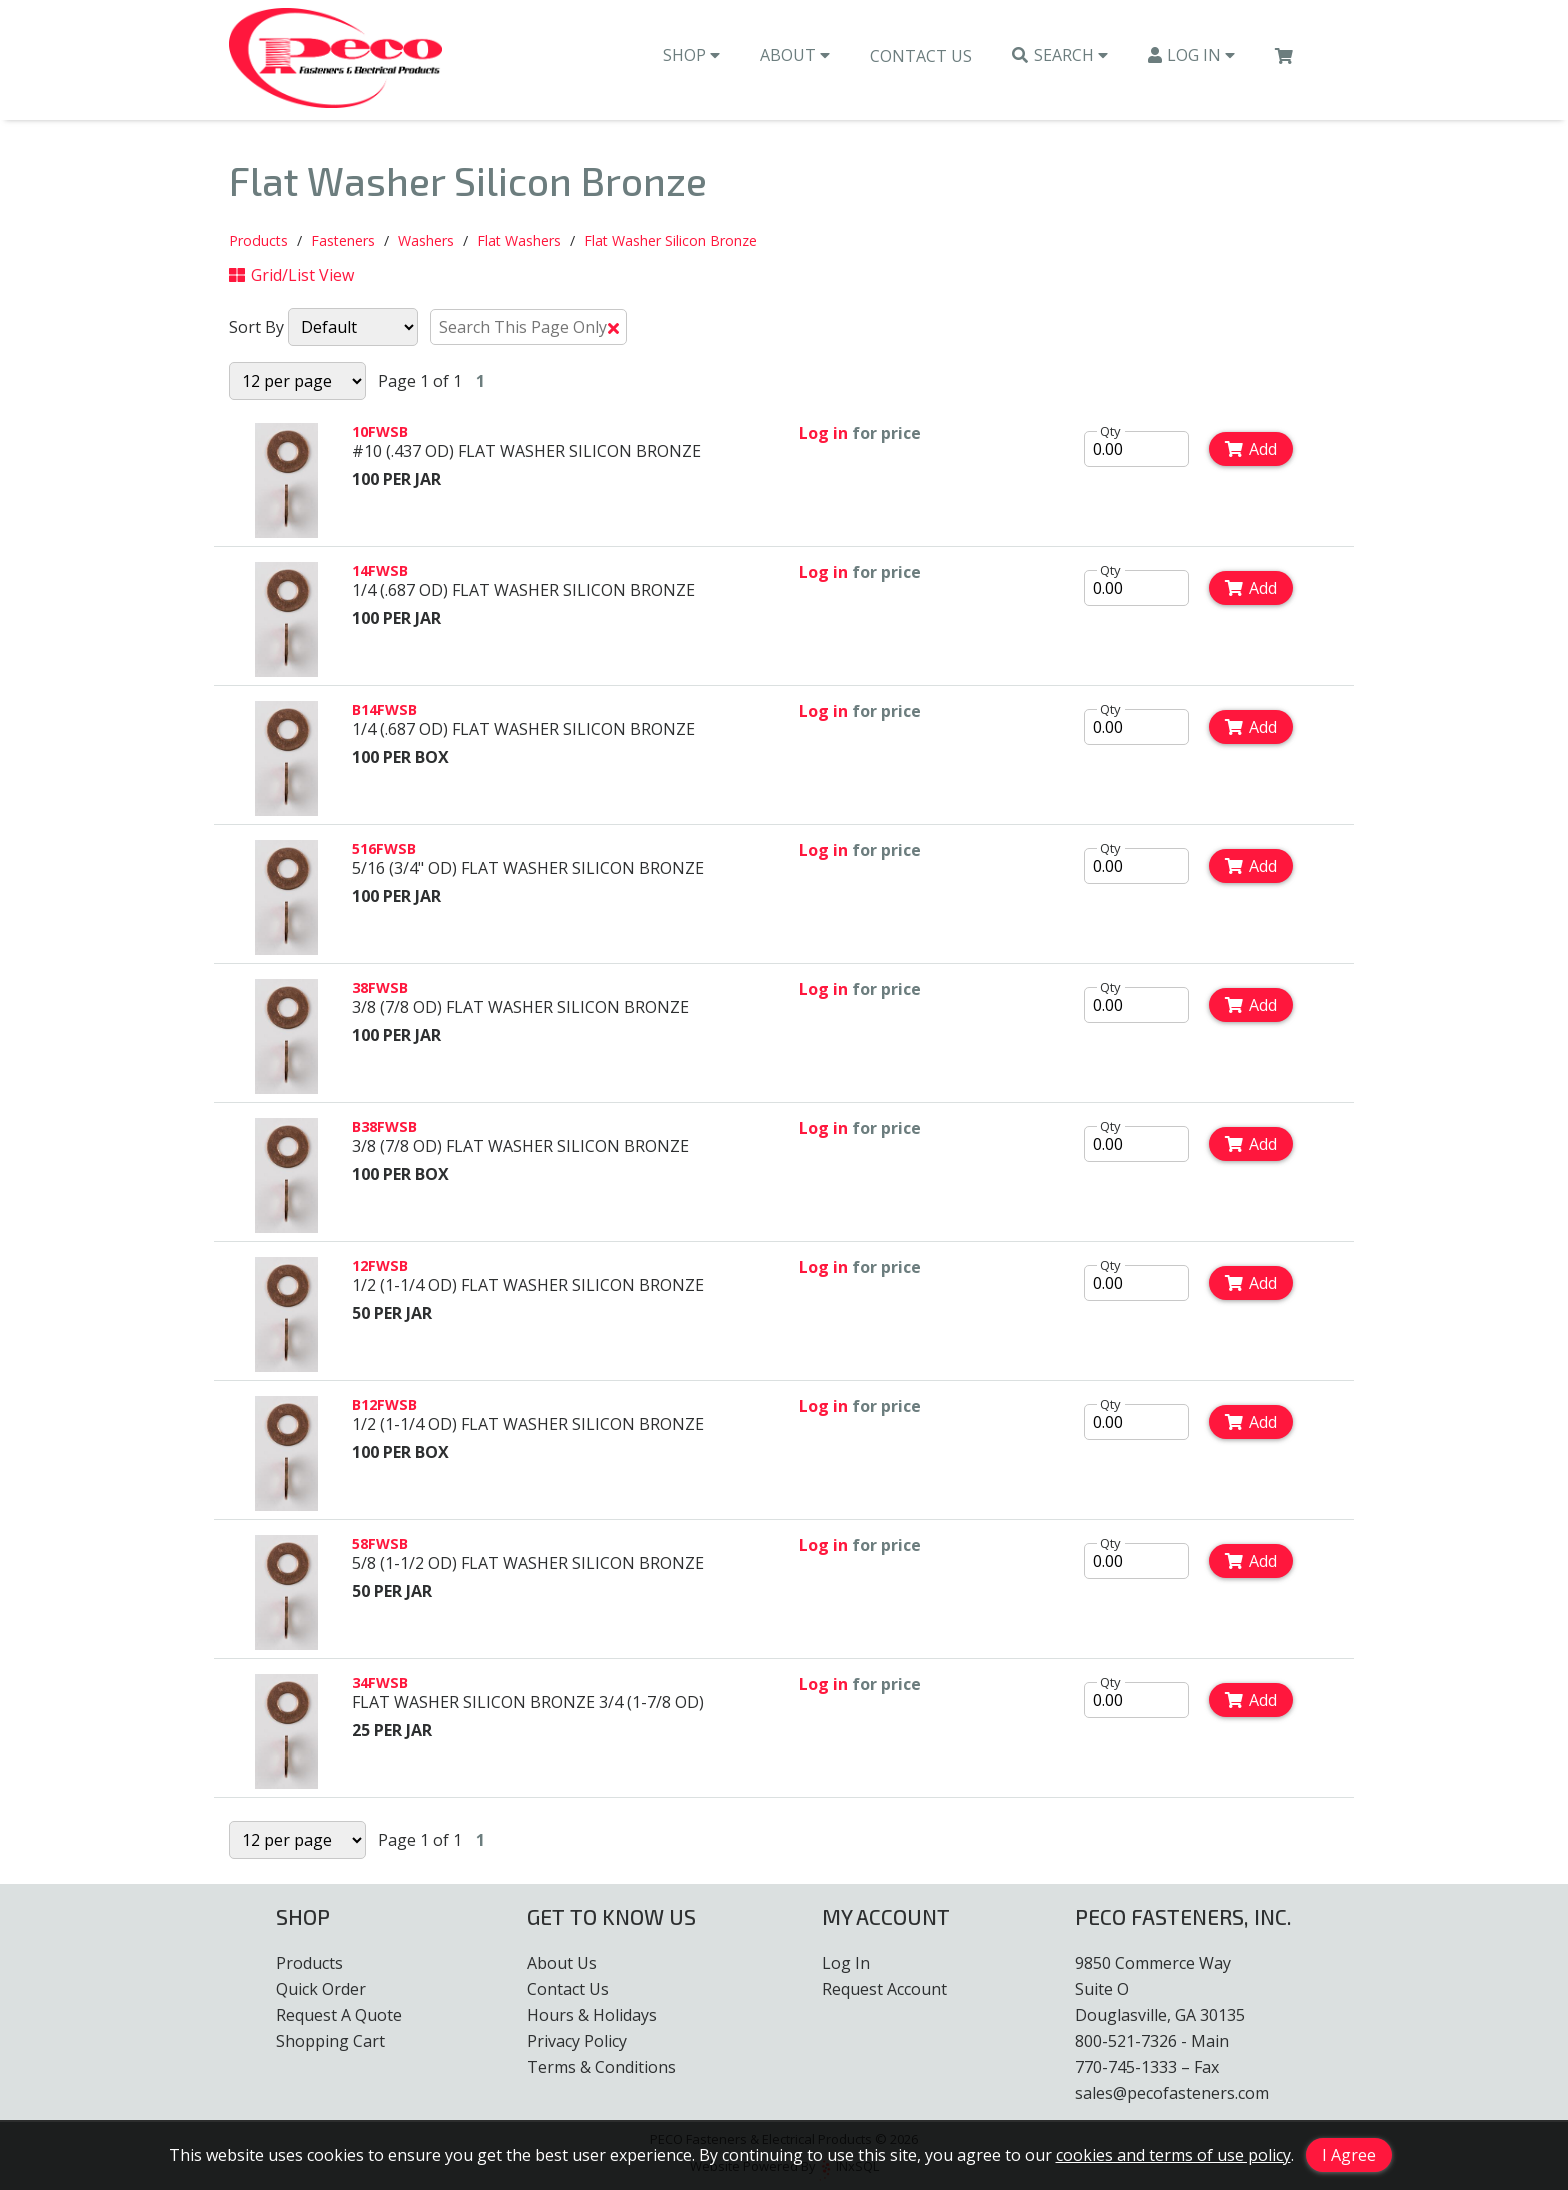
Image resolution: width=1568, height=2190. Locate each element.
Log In (1192, 61)
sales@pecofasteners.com (1172, 2093)
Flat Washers (519, 242)
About (795, 61)
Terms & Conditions (601, 2067)
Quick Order (321, 1989)
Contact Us (921, 62)
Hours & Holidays (592, 2015)
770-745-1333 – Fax (1147, 2067)
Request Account (884, 1989)
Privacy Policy (577, 2041)
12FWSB (380, 1267)
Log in (823, 435)
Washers (426, 242)
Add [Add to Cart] (1251, 451)
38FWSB (380, 989)
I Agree (1349, 2155)
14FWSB (380, 572)
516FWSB (384, 850)
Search (1060, 61)
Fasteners (343, 242)
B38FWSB (384, 1128)
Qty (1110, 433)
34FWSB (380, 1684)
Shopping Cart (330, 2041)
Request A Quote (339, 2015)
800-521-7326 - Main (1152, 2041)
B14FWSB (384, 711)
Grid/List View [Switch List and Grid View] (291, 277)
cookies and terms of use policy (1173, 2155)
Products (258, 242)
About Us (562, 1963)
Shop (691, 61)
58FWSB (380, 1545)
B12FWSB (384, 1406)
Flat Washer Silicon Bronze (670, 242)
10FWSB (380, 433)
